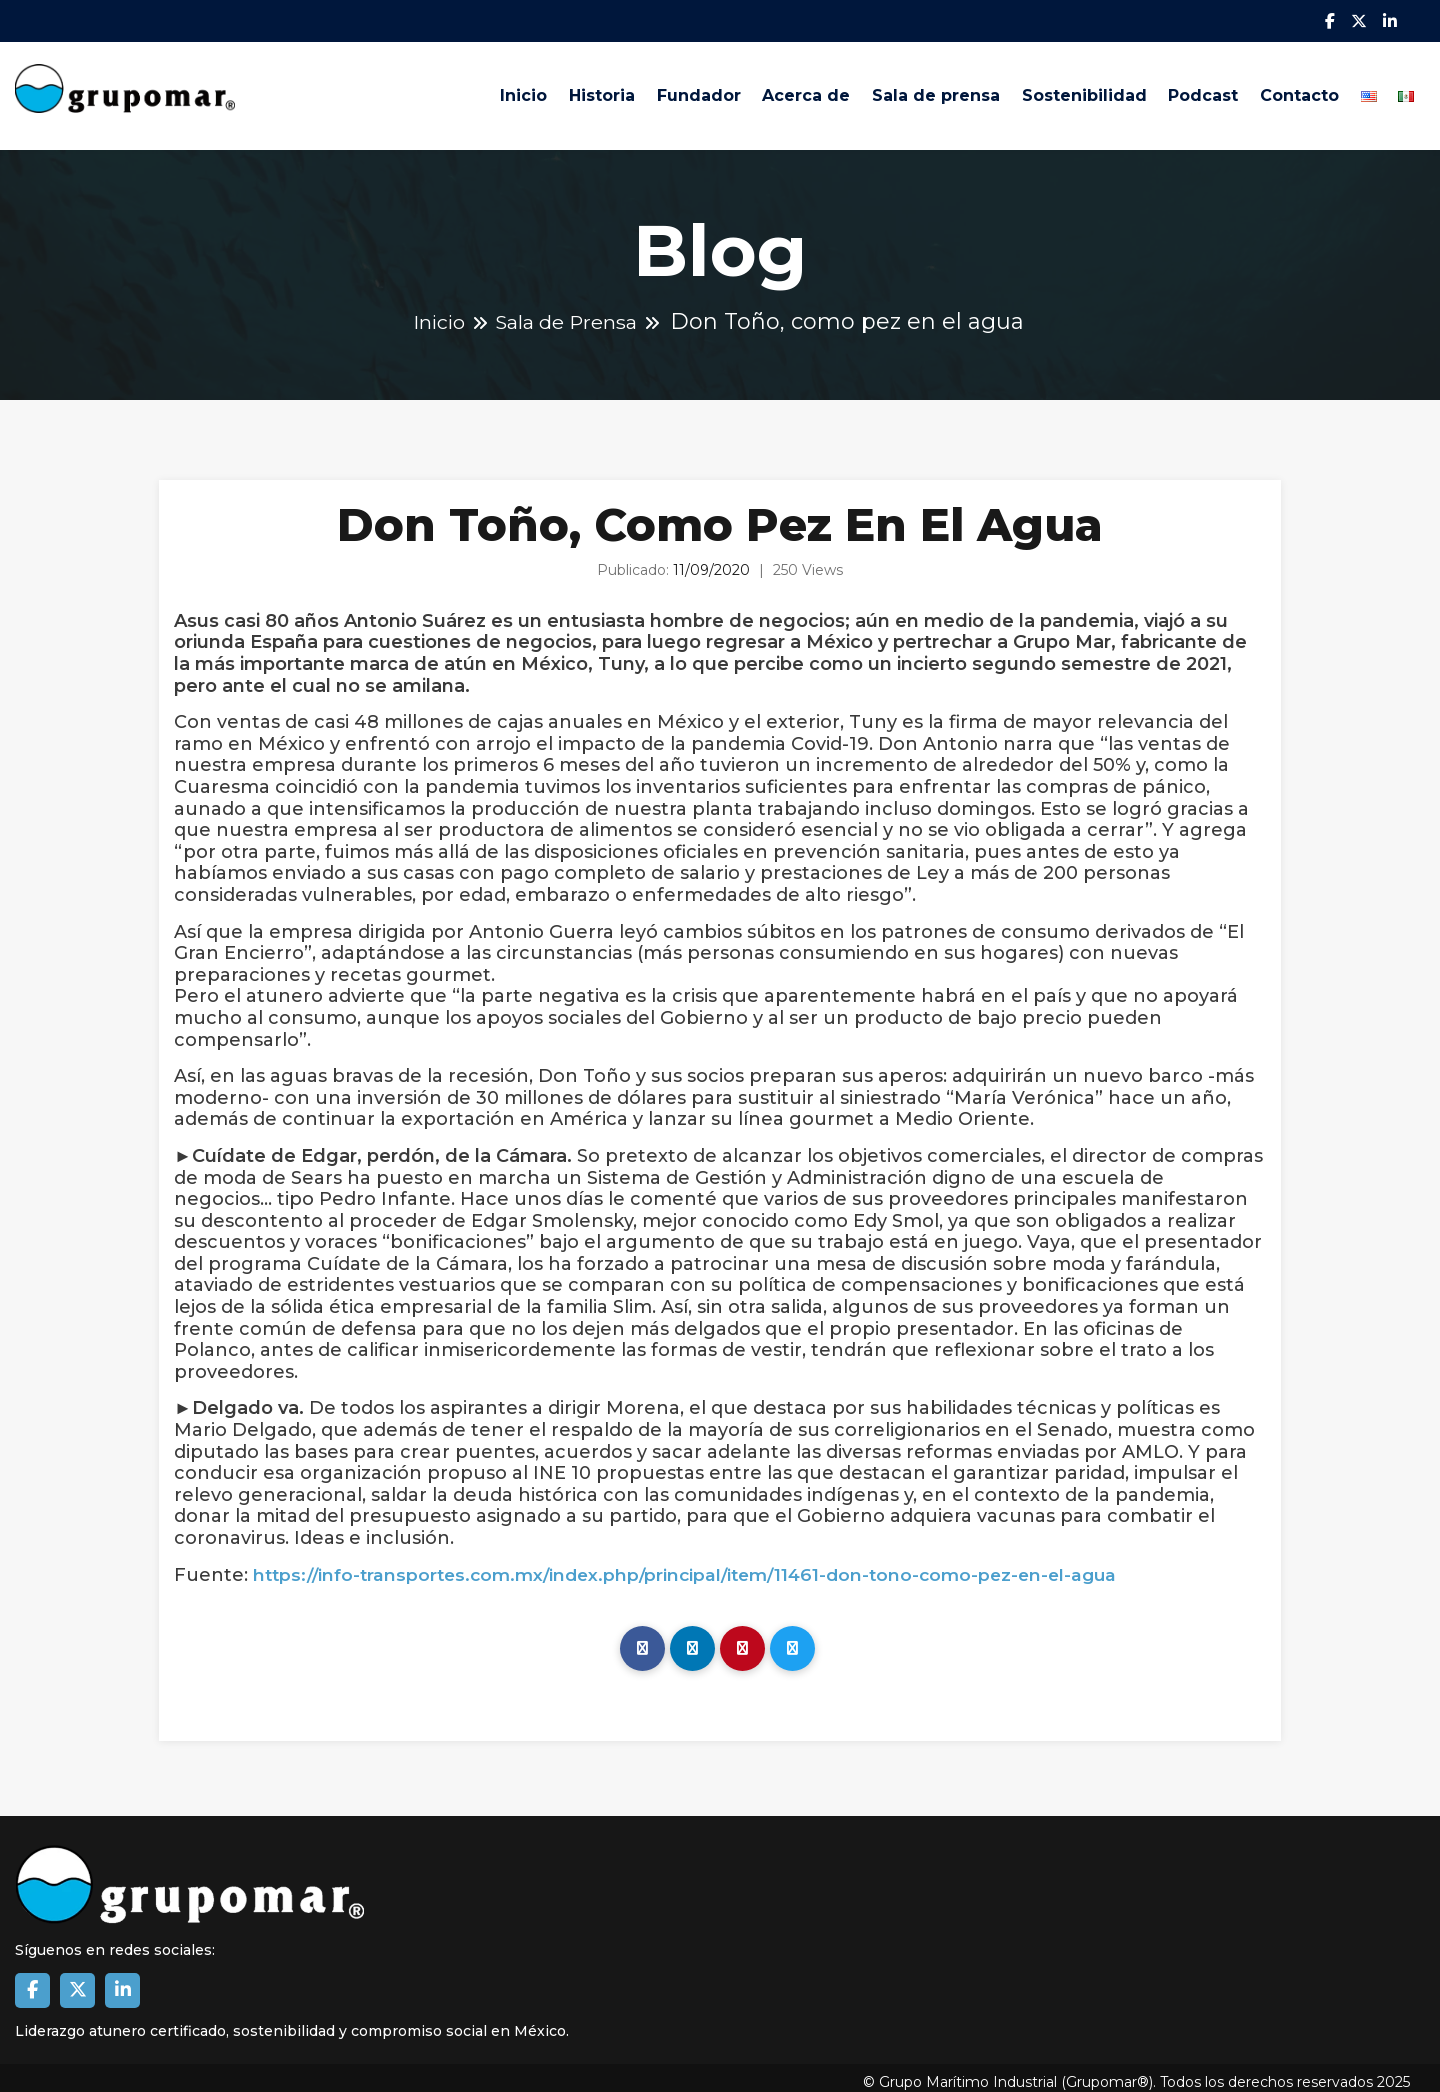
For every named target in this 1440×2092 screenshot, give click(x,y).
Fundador (636, 91)
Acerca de (752, 91)
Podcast (1174, 91)
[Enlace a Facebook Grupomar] (32, 1981)
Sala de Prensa (570, 313)
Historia (531, 91)
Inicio (444, 91)
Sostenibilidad (1046, 91)
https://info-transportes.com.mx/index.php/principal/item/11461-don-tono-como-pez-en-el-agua (700, 1566)
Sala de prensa (890, 91)
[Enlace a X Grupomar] (77, 1981)
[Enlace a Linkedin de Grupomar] (122, 1981)
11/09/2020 (711, 562)
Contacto (1278, 91)
